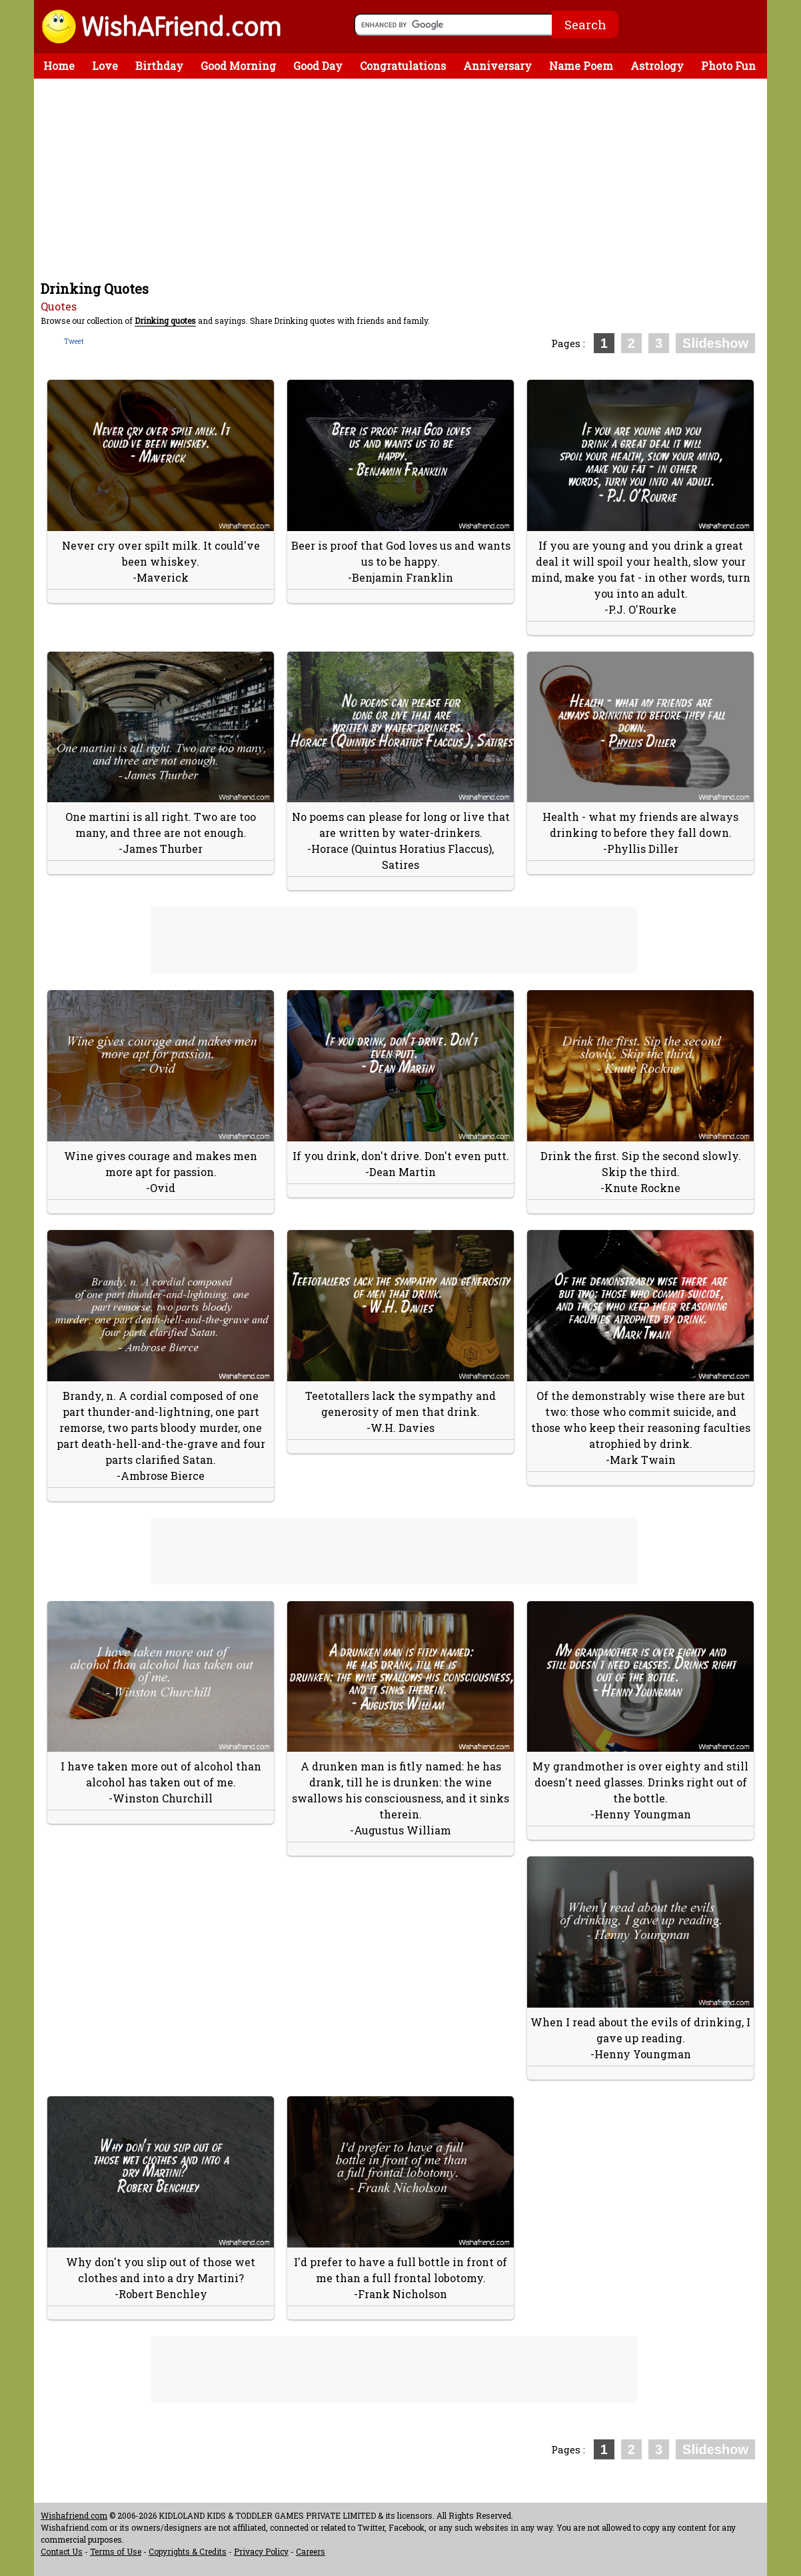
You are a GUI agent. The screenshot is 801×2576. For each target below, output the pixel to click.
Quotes (59, 306)
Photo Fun (728, 66)
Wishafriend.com (74, 2515)
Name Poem (581, 66)
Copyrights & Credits (188, 2551)
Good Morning (238, 66)
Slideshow (715, 343)
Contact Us (62, 2551)
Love (105, 66)
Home (59, 66)
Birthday (159, 66)
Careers (310, 2551)
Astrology (657, 66)
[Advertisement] (404, 178)
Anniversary (497, 66)
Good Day (318, 66)
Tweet (74, 341)
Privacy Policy (261, 2551)
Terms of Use (115, 2551)
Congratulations (403, 66)
